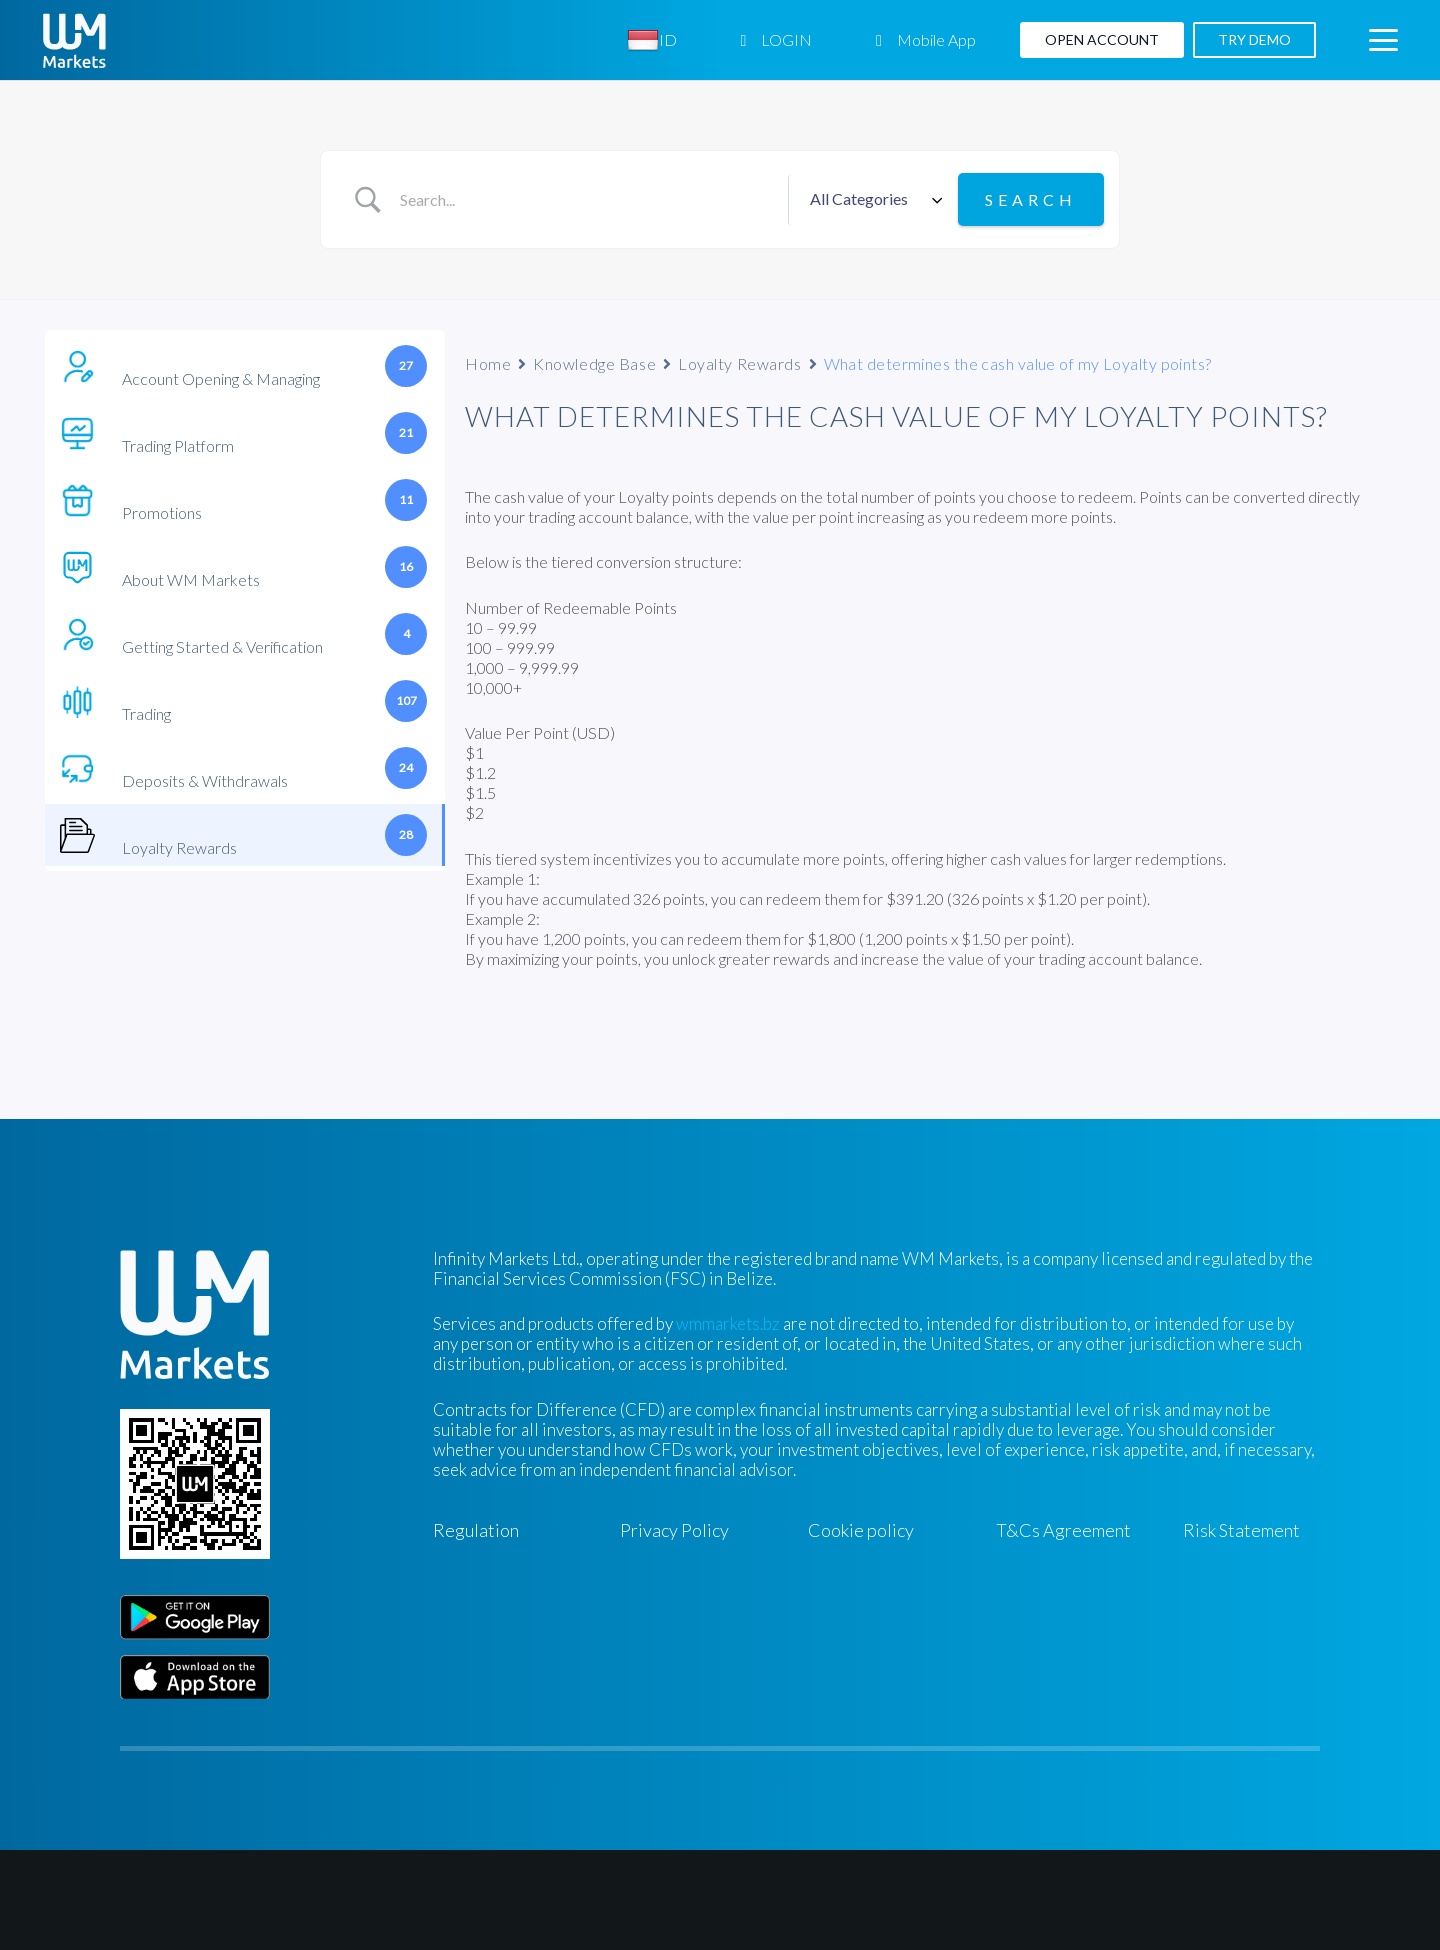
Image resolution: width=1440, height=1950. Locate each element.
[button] (1383, 40)
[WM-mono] (74, 40)
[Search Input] (586, 200)
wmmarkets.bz (728, 1323)
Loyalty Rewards (739, 363)
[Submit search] (1031, 199)
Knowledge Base (594, 363)
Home (488, 363)
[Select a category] (873, 200)
